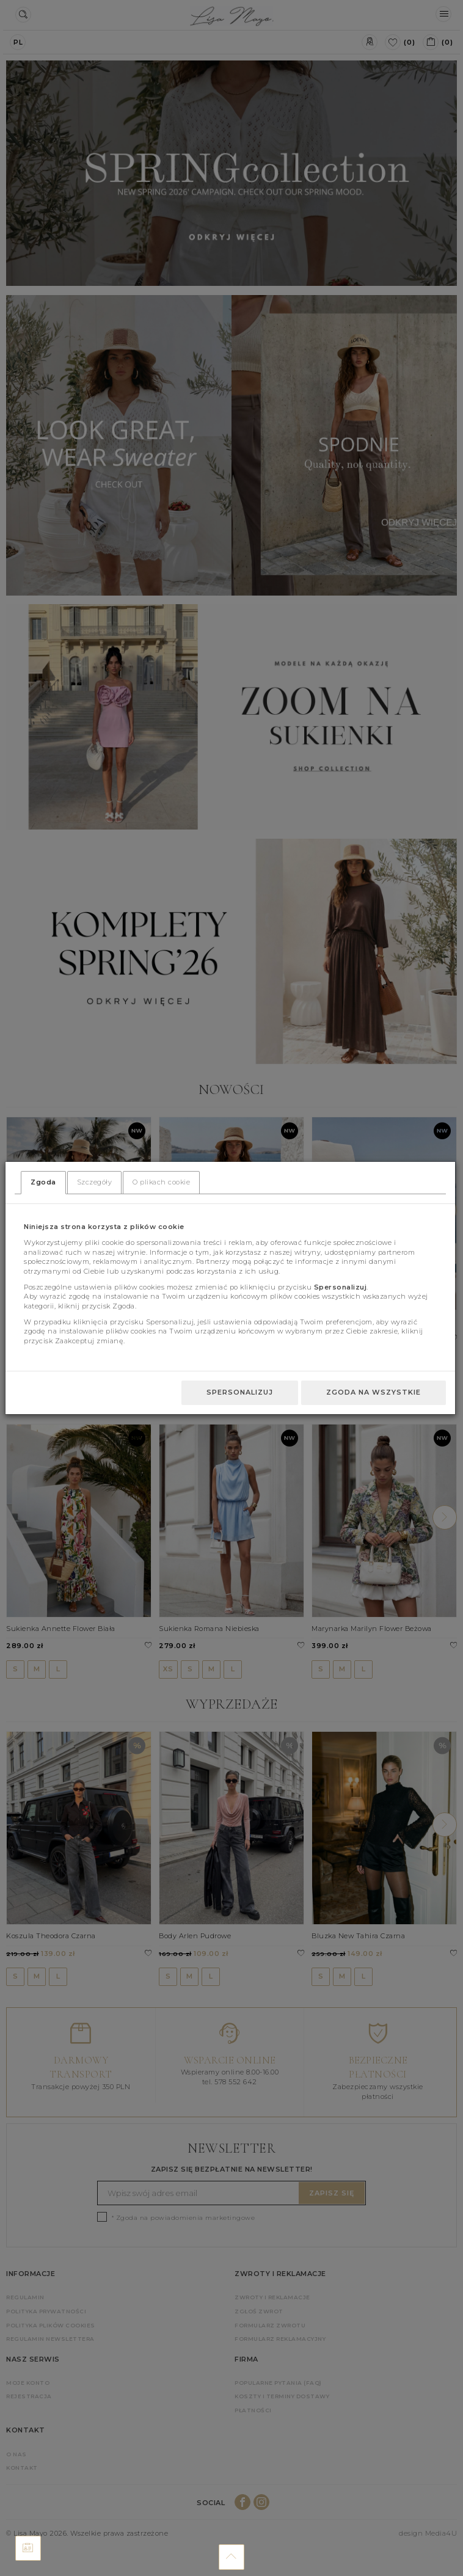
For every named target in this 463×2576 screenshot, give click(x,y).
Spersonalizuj (239, 1392)
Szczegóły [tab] (94, 1182)
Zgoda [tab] (43, 1182)
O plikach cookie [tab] (161, 1182)
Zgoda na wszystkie (373, 1392)
